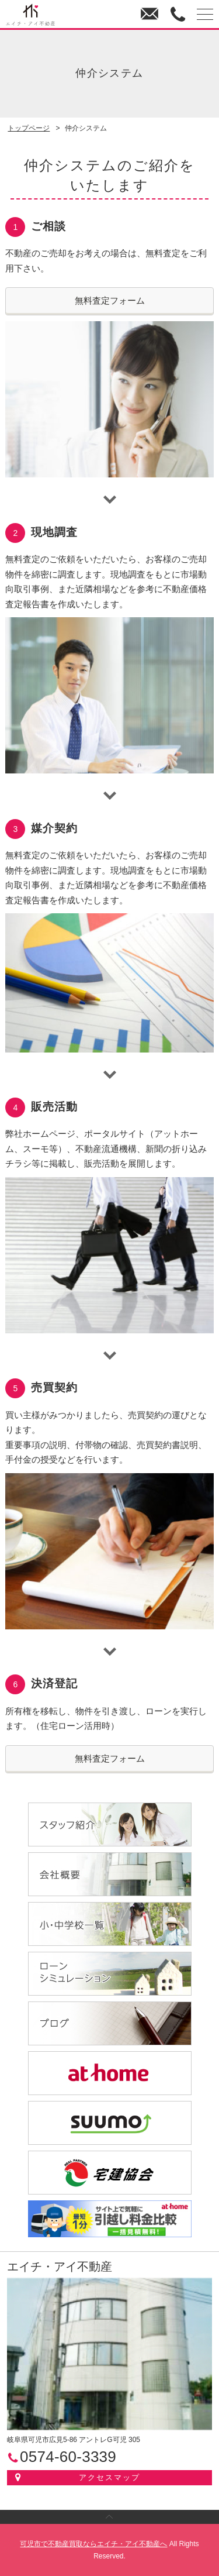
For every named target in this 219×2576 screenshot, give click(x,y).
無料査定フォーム (110, 300)
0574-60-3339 (177, 14)
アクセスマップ (109, 2477)
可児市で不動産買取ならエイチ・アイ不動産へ (93, 2544)
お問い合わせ (149, 14)
